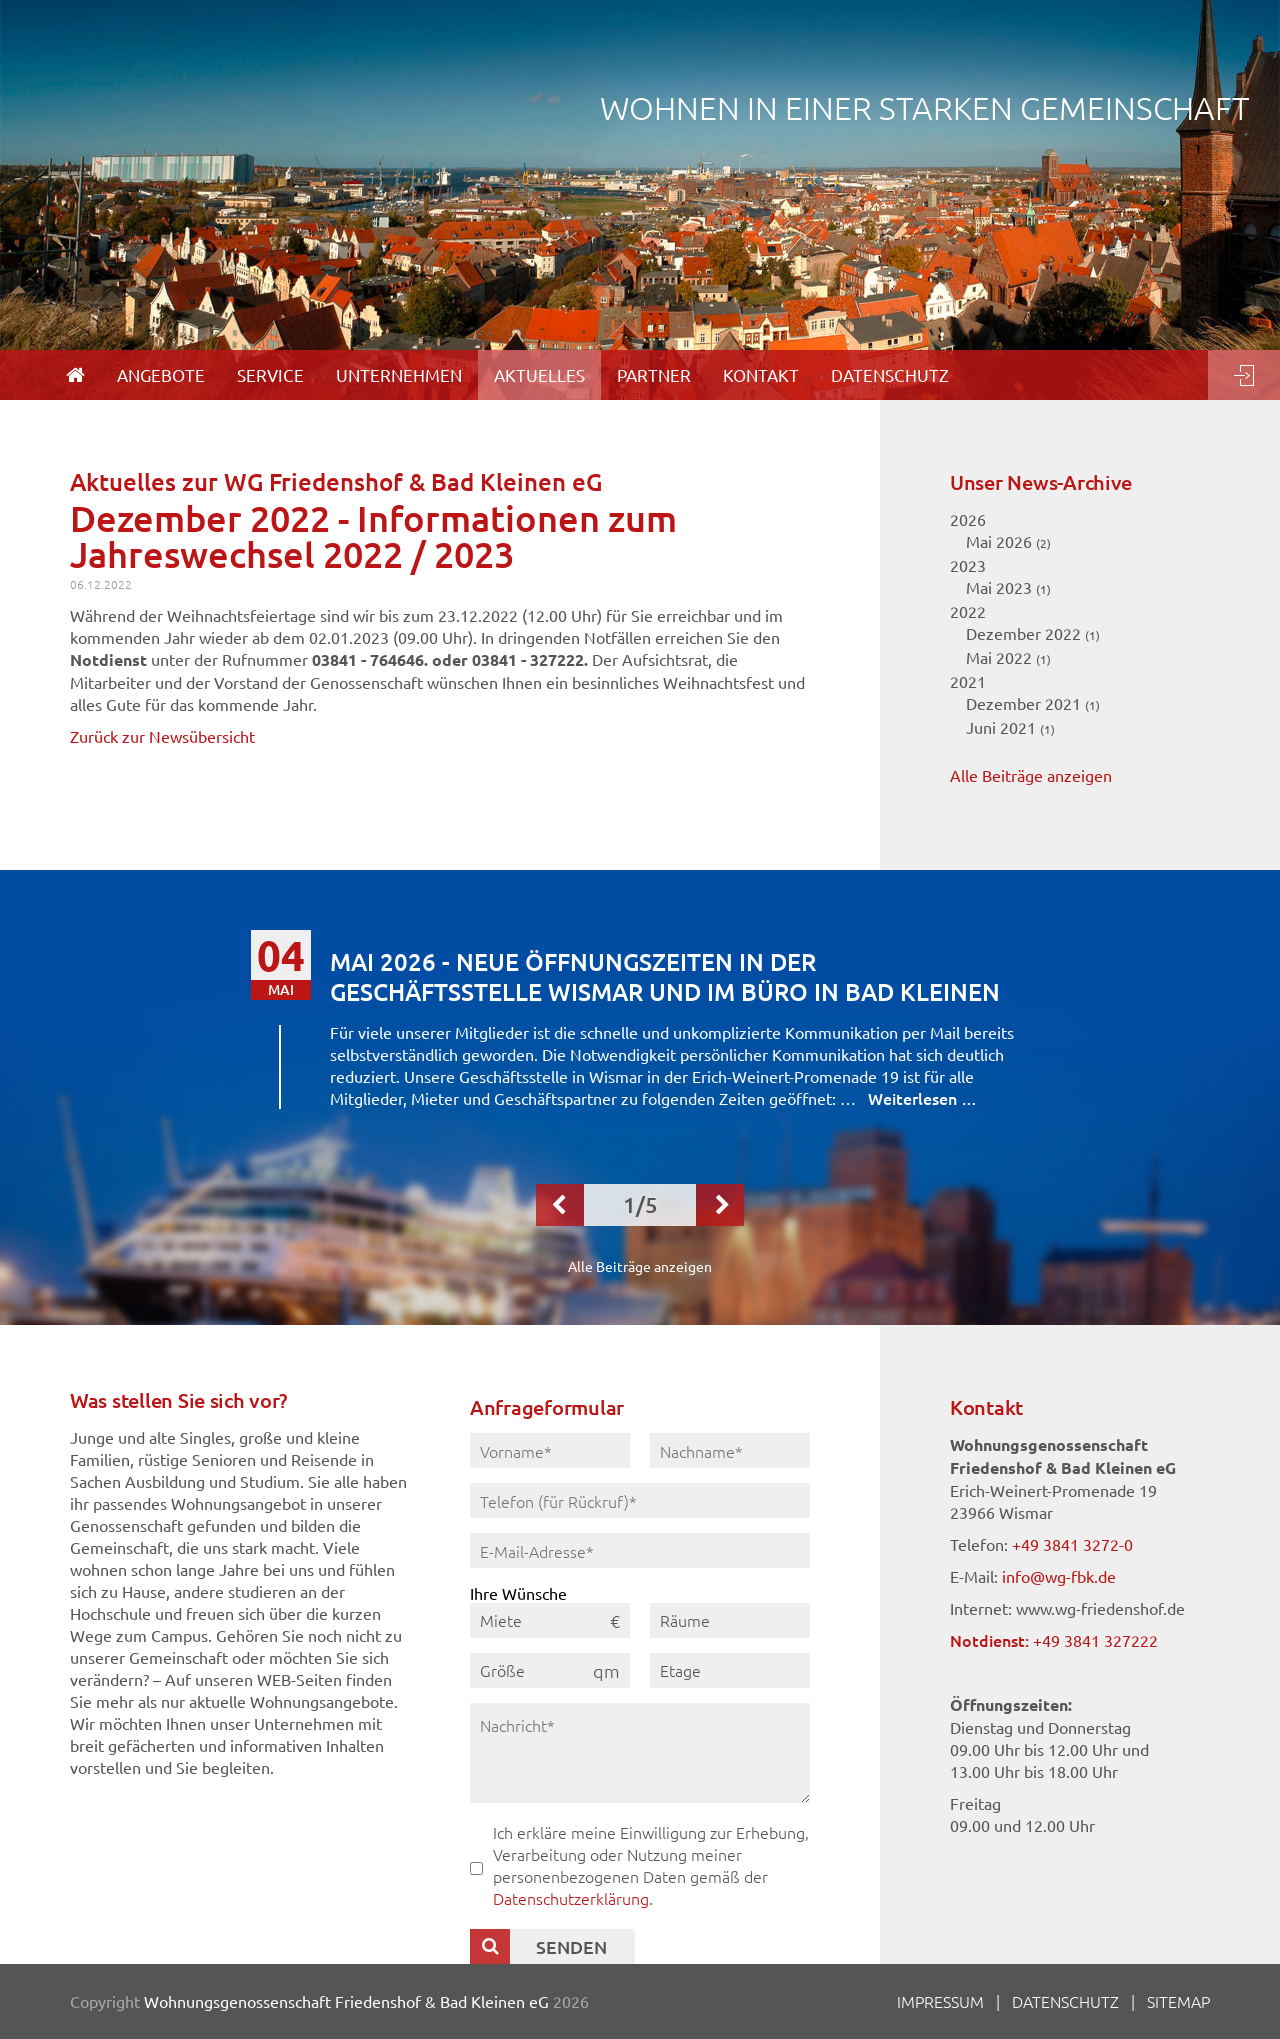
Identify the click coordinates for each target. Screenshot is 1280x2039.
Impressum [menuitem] (940, 2001)
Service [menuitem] (270, 374)
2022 (968, 611)
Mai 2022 (1008, 657)
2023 (968, 565)
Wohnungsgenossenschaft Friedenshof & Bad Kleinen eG (346, 2001)
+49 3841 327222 (1095, 1640)
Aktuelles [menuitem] (539, 374)
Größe (502, 1670)
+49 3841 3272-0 (1072, 1544)
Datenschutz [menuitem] (890, 374)
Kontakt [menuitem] (761, 374)
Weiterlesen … (922, 1098)
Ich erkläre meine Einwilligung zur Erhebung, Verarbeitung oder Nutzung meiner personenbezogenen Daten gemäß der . (651, 1865)
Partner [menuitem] (654, 374)
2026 (968, 519)
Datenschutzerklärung (571, 1898)
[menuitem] (75, 375)
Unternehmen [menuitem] (399, 374)
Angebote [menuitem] (161, 374)
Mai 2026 (1008, 541)
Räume (685, 1620)
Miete (501, 1620)
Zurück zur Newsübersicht (162, 736)
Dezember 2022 (1033, 633)
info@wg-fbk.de (1059, 1576)
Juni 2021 (1010, 727)
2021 (968, 681)
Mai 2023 (1008, 587)
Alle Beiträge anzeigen (1031, 775)
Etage (680, 1670)
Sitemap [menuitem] (1178, 2001)
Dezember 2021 (1033, 703)
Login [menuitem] (1244, 375)
